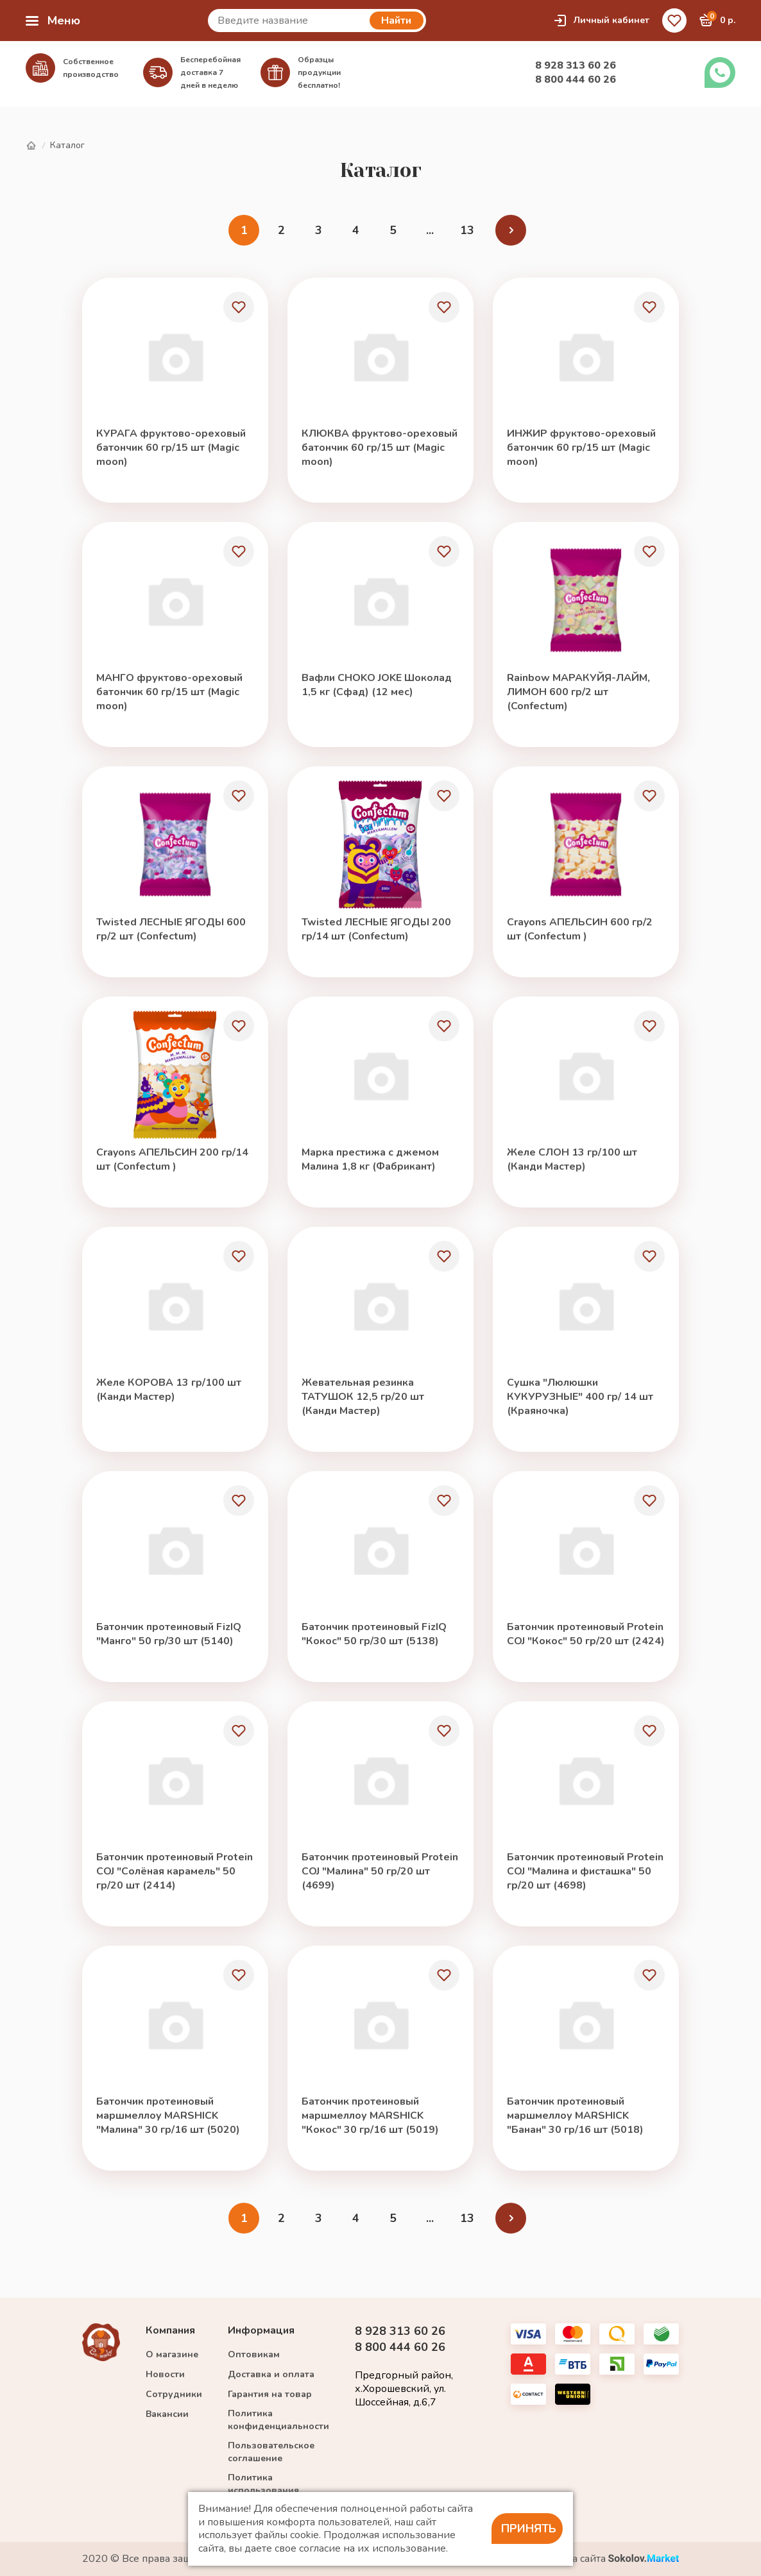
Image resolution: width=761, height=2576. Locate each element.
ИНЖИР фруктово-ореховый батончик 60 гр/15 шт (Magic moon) (581, 447)
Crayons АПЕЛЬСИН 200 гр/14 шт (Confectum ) (172, 1159)
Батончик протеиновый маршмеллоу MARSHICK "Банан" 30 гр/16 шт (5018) (575, 2115)
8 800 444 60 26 (575, 79)
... (430, 230)
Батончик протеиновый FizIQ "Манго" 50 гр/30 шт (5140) (168, 1634)
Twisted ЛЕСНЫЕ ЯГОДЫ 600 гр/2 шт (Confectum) (171, 929)
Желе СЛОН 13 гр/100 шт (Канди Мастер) (572, 1159)
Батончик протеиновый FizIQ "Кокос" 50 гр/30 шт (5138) (374, 1634)
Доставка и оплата (271, 2374)
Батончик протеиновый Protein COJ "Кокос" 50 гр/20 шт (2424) (586, 1634)
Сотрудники (174, 2394)
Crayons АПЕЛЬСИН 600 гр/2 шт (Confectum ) (580, 929)
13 (467, 230)
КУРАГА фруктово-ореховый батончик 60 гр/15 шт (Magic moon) (171, 447)
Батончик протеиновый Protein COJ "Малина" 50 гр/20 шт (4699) (380, 1871)
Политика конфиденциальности (278, 2419)
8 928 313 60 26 (575, 65)
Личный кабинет (601, 20)
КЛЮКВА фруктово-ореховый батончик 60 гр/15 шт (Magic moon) (379, 447)
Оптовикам (254, 2354)
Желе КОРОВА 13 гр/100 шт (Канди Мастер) (168, 1390)
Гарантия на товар (270, 2394)
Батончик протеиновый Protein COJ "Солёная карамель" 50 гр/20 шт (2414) (174, 1871)
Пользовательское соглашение (271, 2451)
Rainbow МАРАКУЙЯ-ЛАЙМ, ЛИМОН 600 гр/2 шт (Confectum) (578, 692)
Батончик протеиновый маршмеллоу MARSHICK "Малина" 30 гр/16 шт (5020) (168, 2115)
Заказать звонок (720, 72)
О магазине (172, 2354)
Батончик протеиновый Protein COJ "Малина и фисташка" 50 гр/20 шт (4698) (585, 1871)
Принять (528, 2528)
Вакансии (167, 2414)
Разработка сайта (600, 2559)
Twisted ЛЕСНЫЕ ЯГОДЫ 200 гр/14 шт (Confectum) (376, 929)
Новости (165, 2374)
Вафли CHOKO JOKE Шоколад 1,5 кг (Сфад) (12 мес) (377, 685)
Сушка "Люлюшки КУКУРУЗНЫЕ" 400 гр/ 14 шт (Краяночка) (580, 1397)
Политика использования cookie (263, 2490)
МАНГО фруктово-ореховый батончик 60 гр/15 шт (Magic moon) (169, 692)
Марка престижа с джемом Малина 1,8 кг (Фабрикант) (370, 1159)
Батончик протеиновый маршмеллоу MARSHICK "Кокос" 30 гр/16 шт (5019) (370, 2115)
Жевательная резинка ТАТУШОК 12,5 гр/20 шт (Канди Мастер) (363, 1397)
